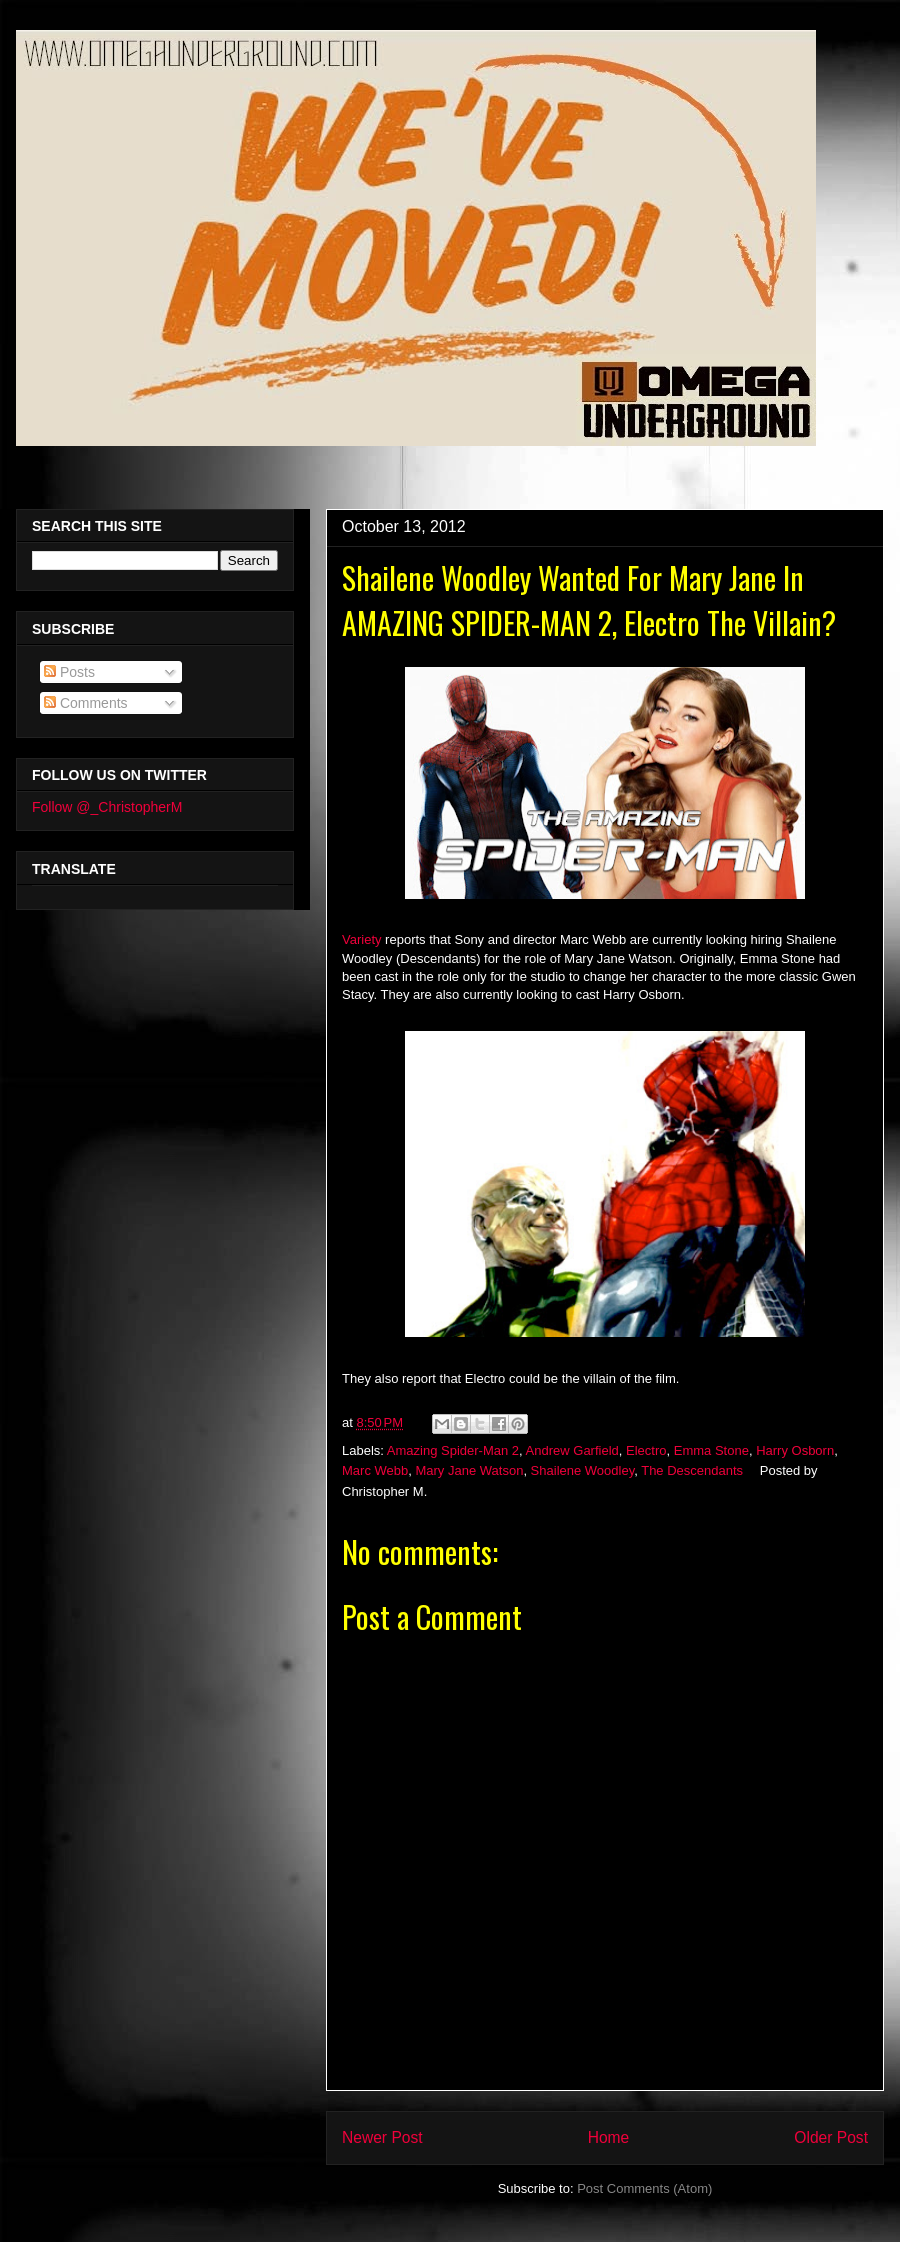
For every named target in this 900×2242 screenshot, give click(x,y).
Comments (86, 703)
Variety (362, 939)
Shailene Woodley (583, 1470)
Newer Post (382, 2137)
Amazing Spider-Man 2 (453, 1450)
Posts (69, 672)
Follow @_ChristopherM (107, 807)
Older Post (831, 2137)
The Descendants (692, 1470)
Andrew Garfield (572, 1450)
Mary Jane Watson (469, 1470)
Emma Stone (711, 1450)
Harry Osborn (795, 1450)
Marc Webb (375, 1470)
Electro (646, 1450)
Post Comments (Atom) (644, 2188)
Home (609, 2137)
